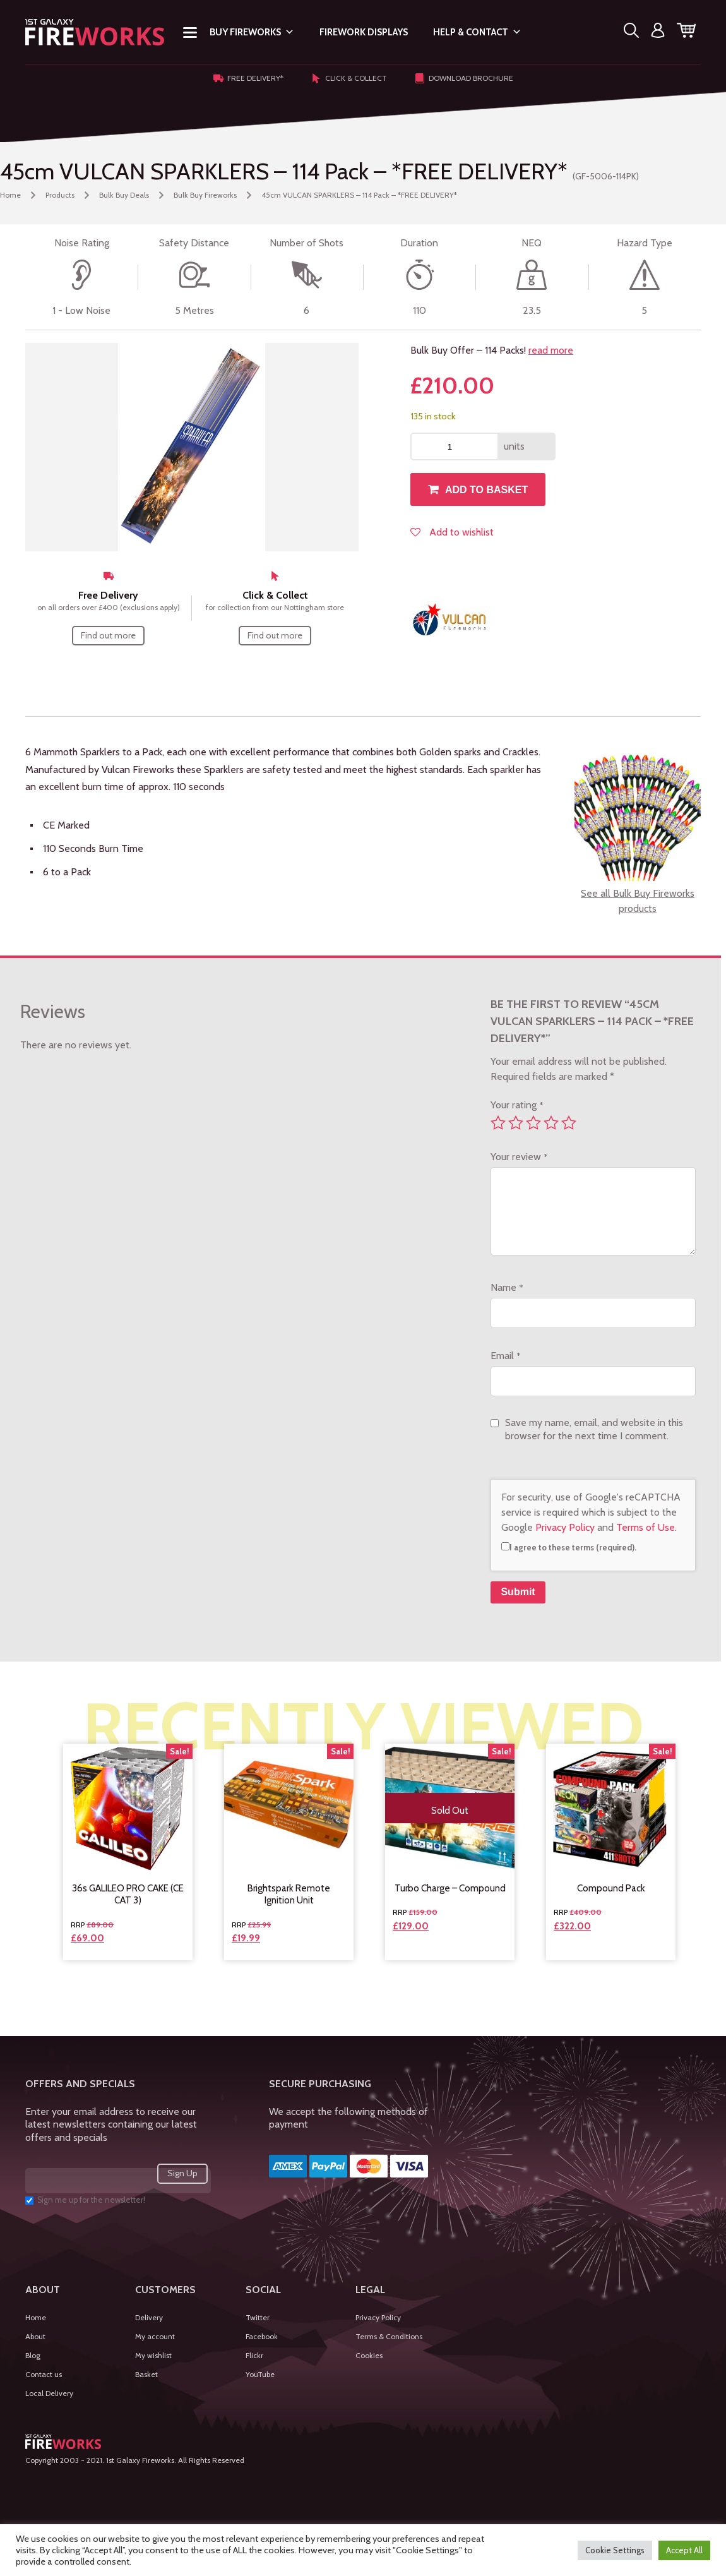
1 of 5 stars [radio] (498, 1122)
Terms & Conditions (388, 2336)
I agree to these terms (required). (568, 1547)
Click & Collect (349, 78)
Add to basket (486, 489)
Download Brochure (464, 78)
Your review (519, 1157)
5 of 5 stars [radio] (568, 1122)
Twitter (258, 2317)
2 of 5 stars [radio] (515, 1122)
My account (155, 2336)
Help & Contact (477, 32)
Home (10, 195)
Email (505, 1356)
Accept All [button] (684, 2550)
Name (507, 1287)
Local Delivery (49, 2393)
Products (59, 195)
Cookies (369, 2355)
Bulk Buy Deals (124, 195)
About (35, 2336)
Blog (32, 2355)
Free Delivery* (248, 78)
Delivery (149, 2317)
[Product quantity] (454, 446)
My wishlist (153, 2355)
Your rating (517, 1105)
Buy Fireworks (252, 32)
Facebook (262, 2336)
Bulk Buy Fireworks (205, 195)
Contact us (43, 2374)
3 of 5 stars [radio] (533, 1122)
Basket (146, 2374)
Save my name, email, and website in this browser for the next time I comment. (594, 1429)
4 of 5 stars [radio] (551, 1122)
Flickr (254, 2355)
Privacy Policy (565, 1527)
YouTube (260, 2374)
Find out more (108, 635)
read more (550, 350)
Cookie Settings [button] (615, 2550)
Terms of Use (645, 1527)
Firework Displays (363, 32)
